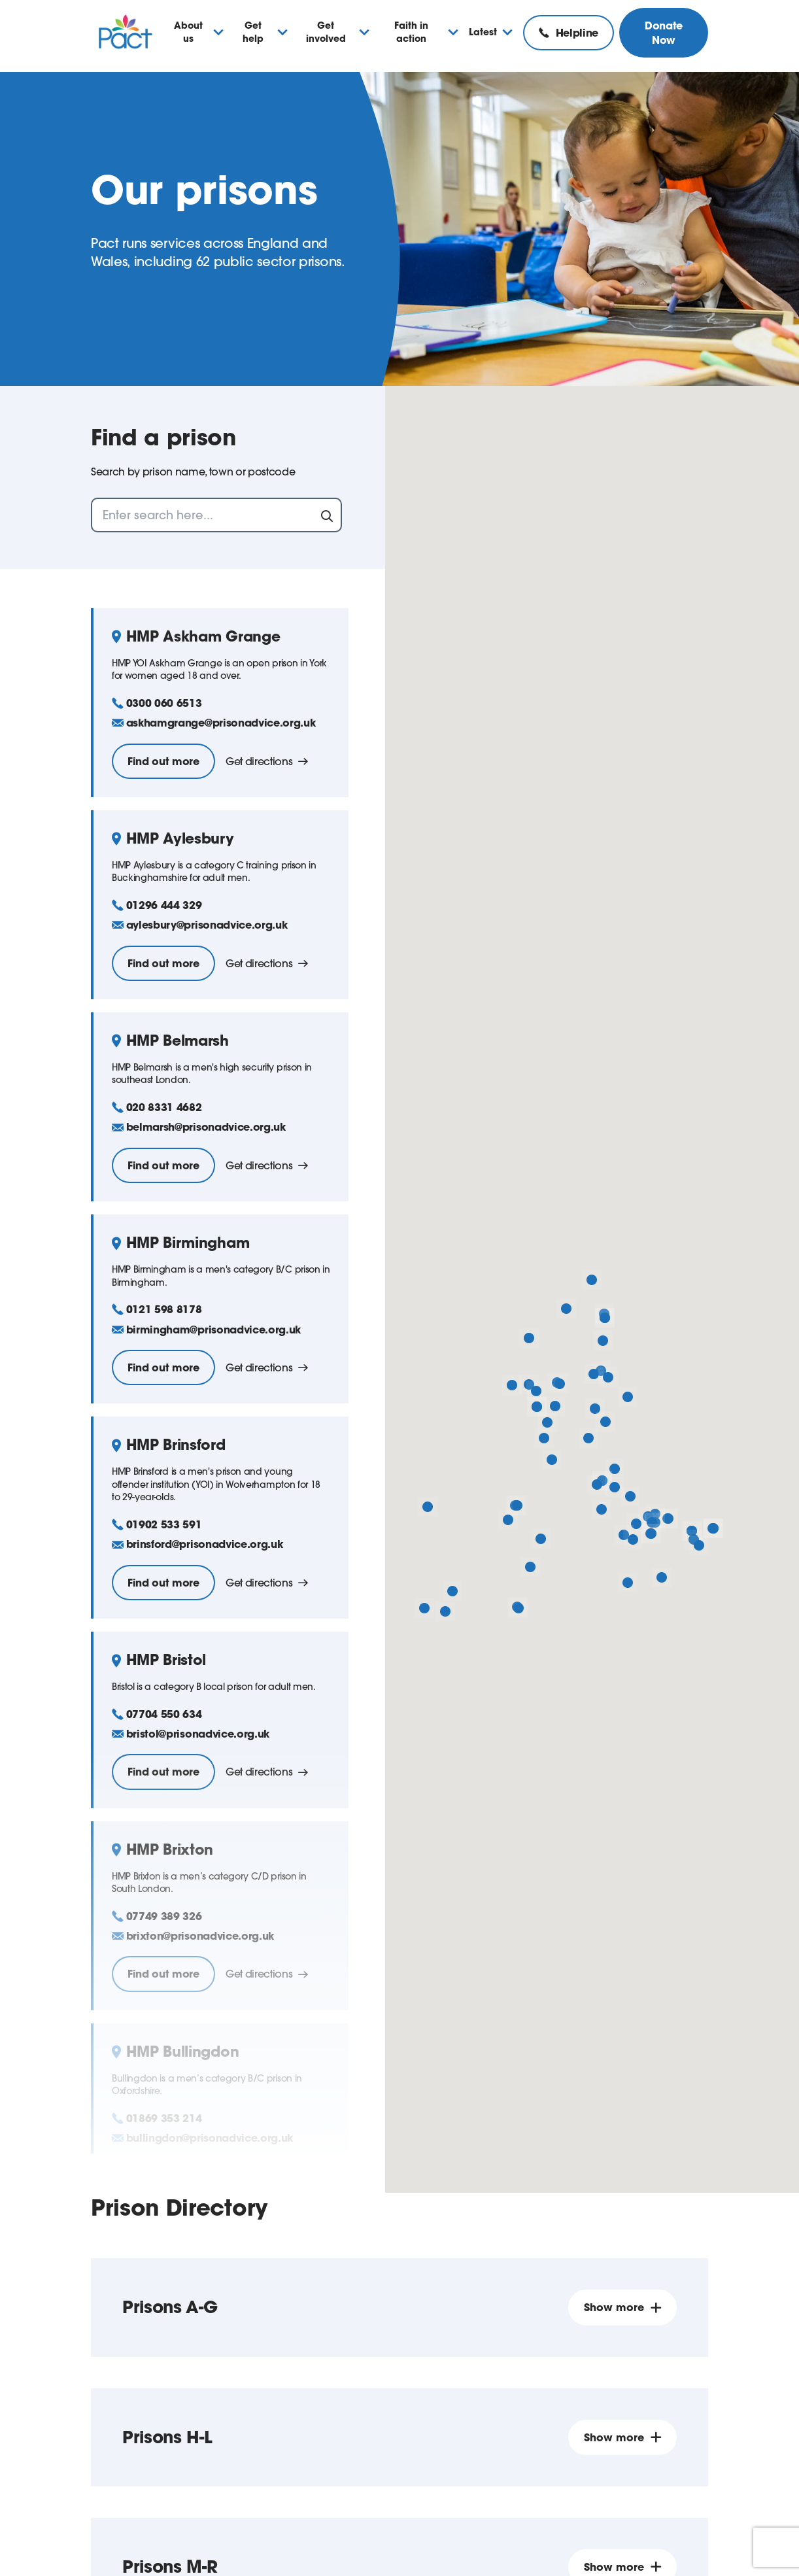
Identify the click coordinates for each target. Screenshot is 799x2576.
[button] (592, 1280)
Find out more (163, 761)
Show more (622, 2307)
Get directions (267, 761)
